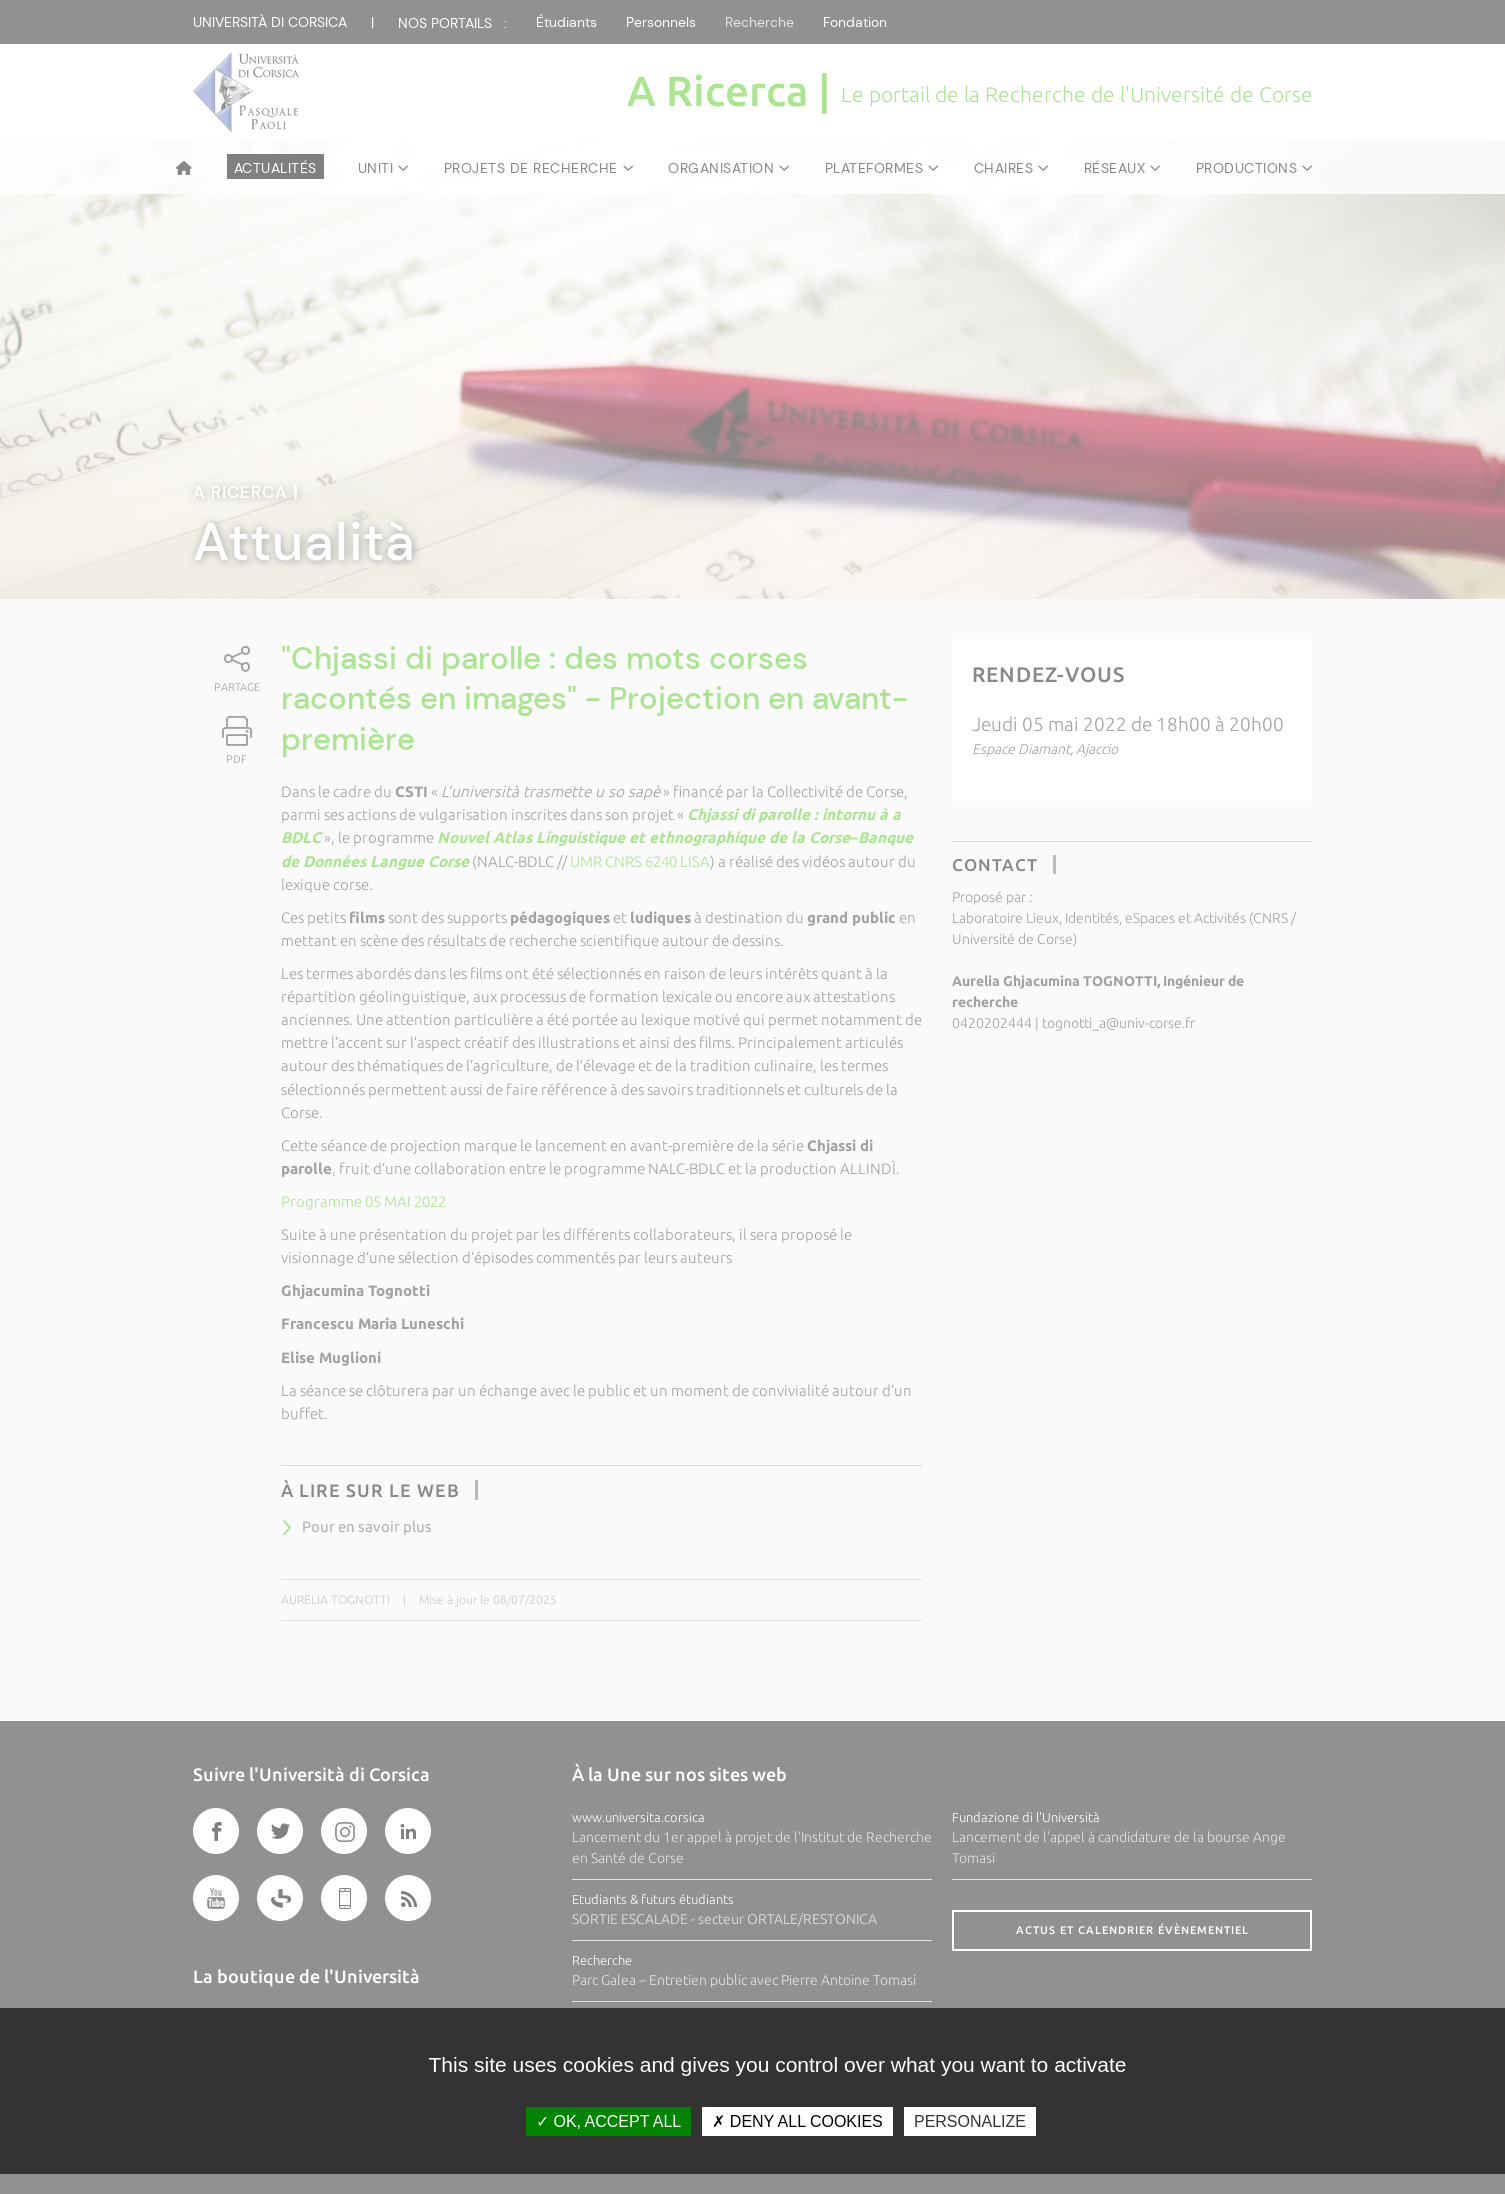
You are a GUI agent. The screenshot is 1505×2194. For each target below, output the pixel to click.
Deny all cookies (797, 2121)
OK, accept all (608, 2121)
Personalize (970, 2121)
